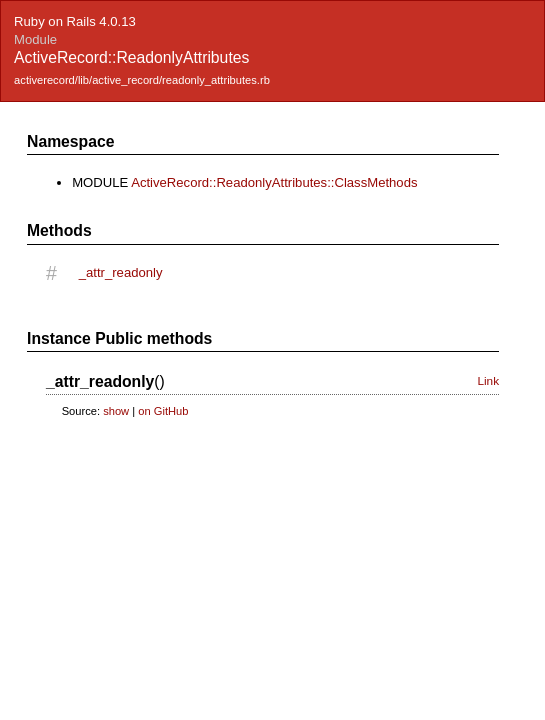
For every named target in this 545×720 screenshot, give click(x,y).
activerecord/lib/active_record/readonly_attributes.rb (142, 80)
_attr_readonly (121, 272)
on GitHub (163, 411)
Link (488, 381)
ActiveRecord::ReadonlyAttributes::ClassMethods (274, 182)
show (116, 411)
